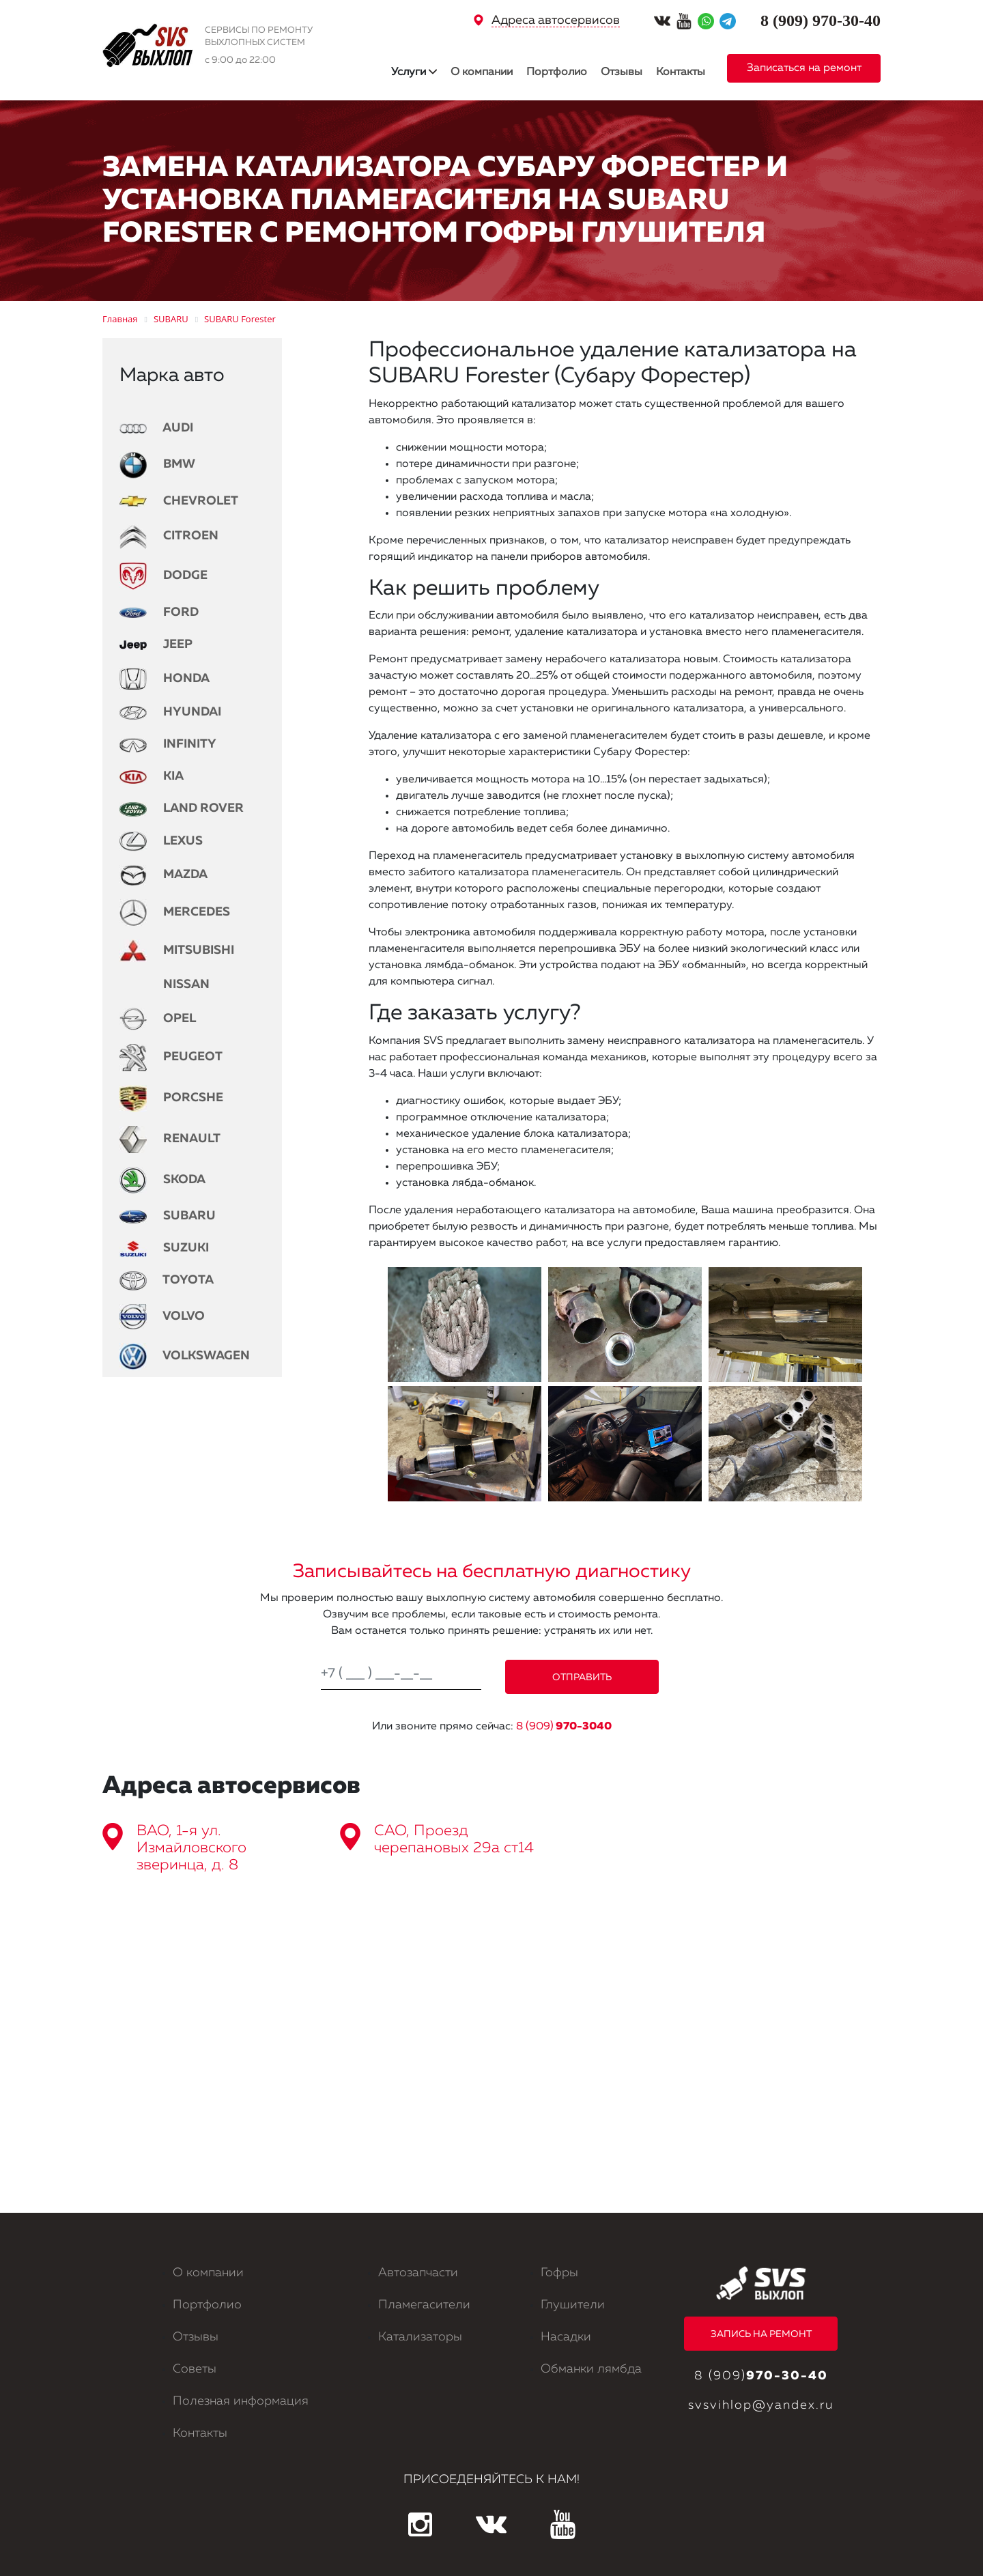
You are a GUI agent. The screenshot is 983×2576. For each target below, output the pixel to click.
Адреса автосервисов (556, 20)
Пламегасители (424, 2305)
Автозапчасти (418, 2273)
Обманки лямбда (591, 2369)
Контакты (680, 72)
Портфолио (556, 72)
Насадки (566, 2337)
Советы (194, 2369)
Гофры (559, 2273)
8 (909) (564, 1726)
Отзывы (621, 72)
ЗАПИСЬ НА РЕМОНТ (761, 2334)
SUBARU (167, 1216)
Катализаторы (420, 2337)
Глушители (573, 2305)
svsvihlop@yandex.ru (761, 2405)
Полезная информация (241, 2401)
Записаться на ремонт (804, 68)
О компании (482, 72)
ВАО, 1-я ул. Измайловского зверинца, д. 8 (191, 1848)
